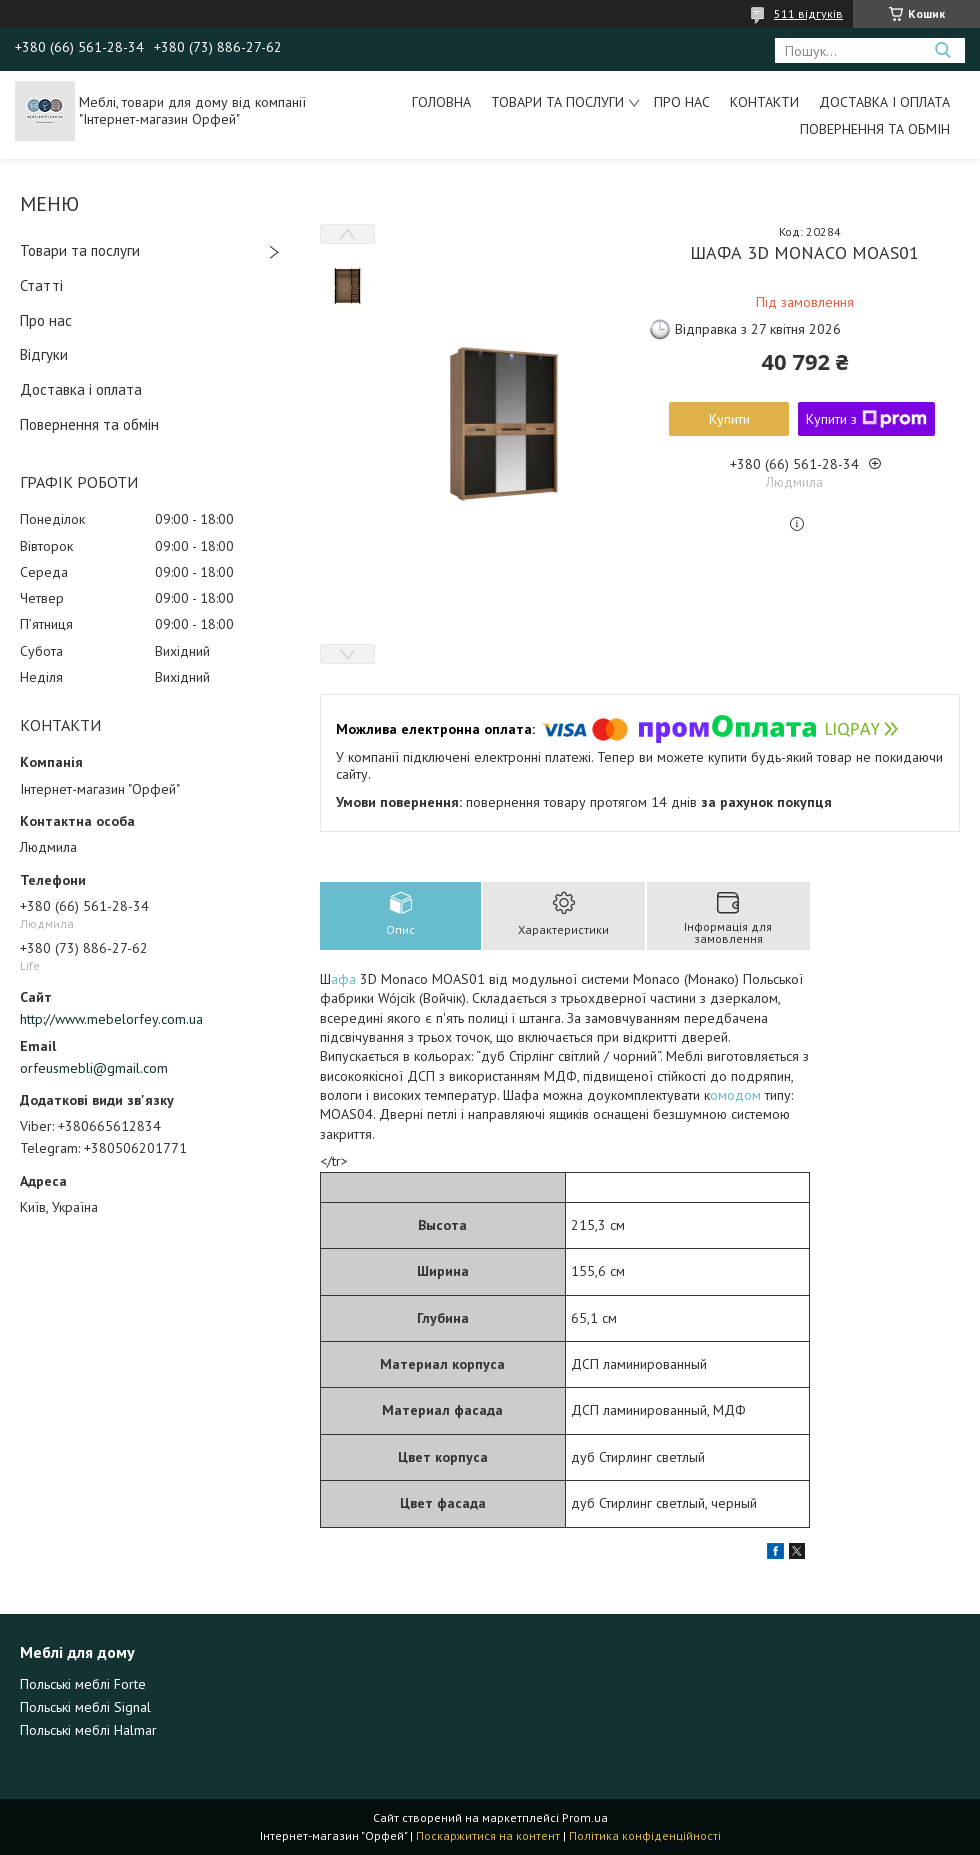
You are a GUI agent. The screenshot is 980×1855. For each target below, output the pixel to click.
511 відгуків (808, 13)
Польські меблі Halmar (88, 1730)
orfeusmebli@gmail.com (94, 1068)
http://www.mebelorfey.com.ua (111, 1019)
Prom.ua (585, 1817)
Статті (41, 285)
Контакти (764, 102)
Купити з (866, 419)
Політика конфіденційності (645, 1835)
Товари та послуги (557, 102)
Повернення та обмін (875, 129)
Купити (729, 419)
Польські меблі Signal (85, 1707)
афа (345, 979)
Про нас (682, 102)
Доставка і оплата (884, 102)
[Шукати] (942, 50)
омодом (737, 1095)
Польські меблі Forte (83, 1684)
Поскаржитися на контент (488, 1835)
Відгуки (44, 354)
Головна (441, 102)
